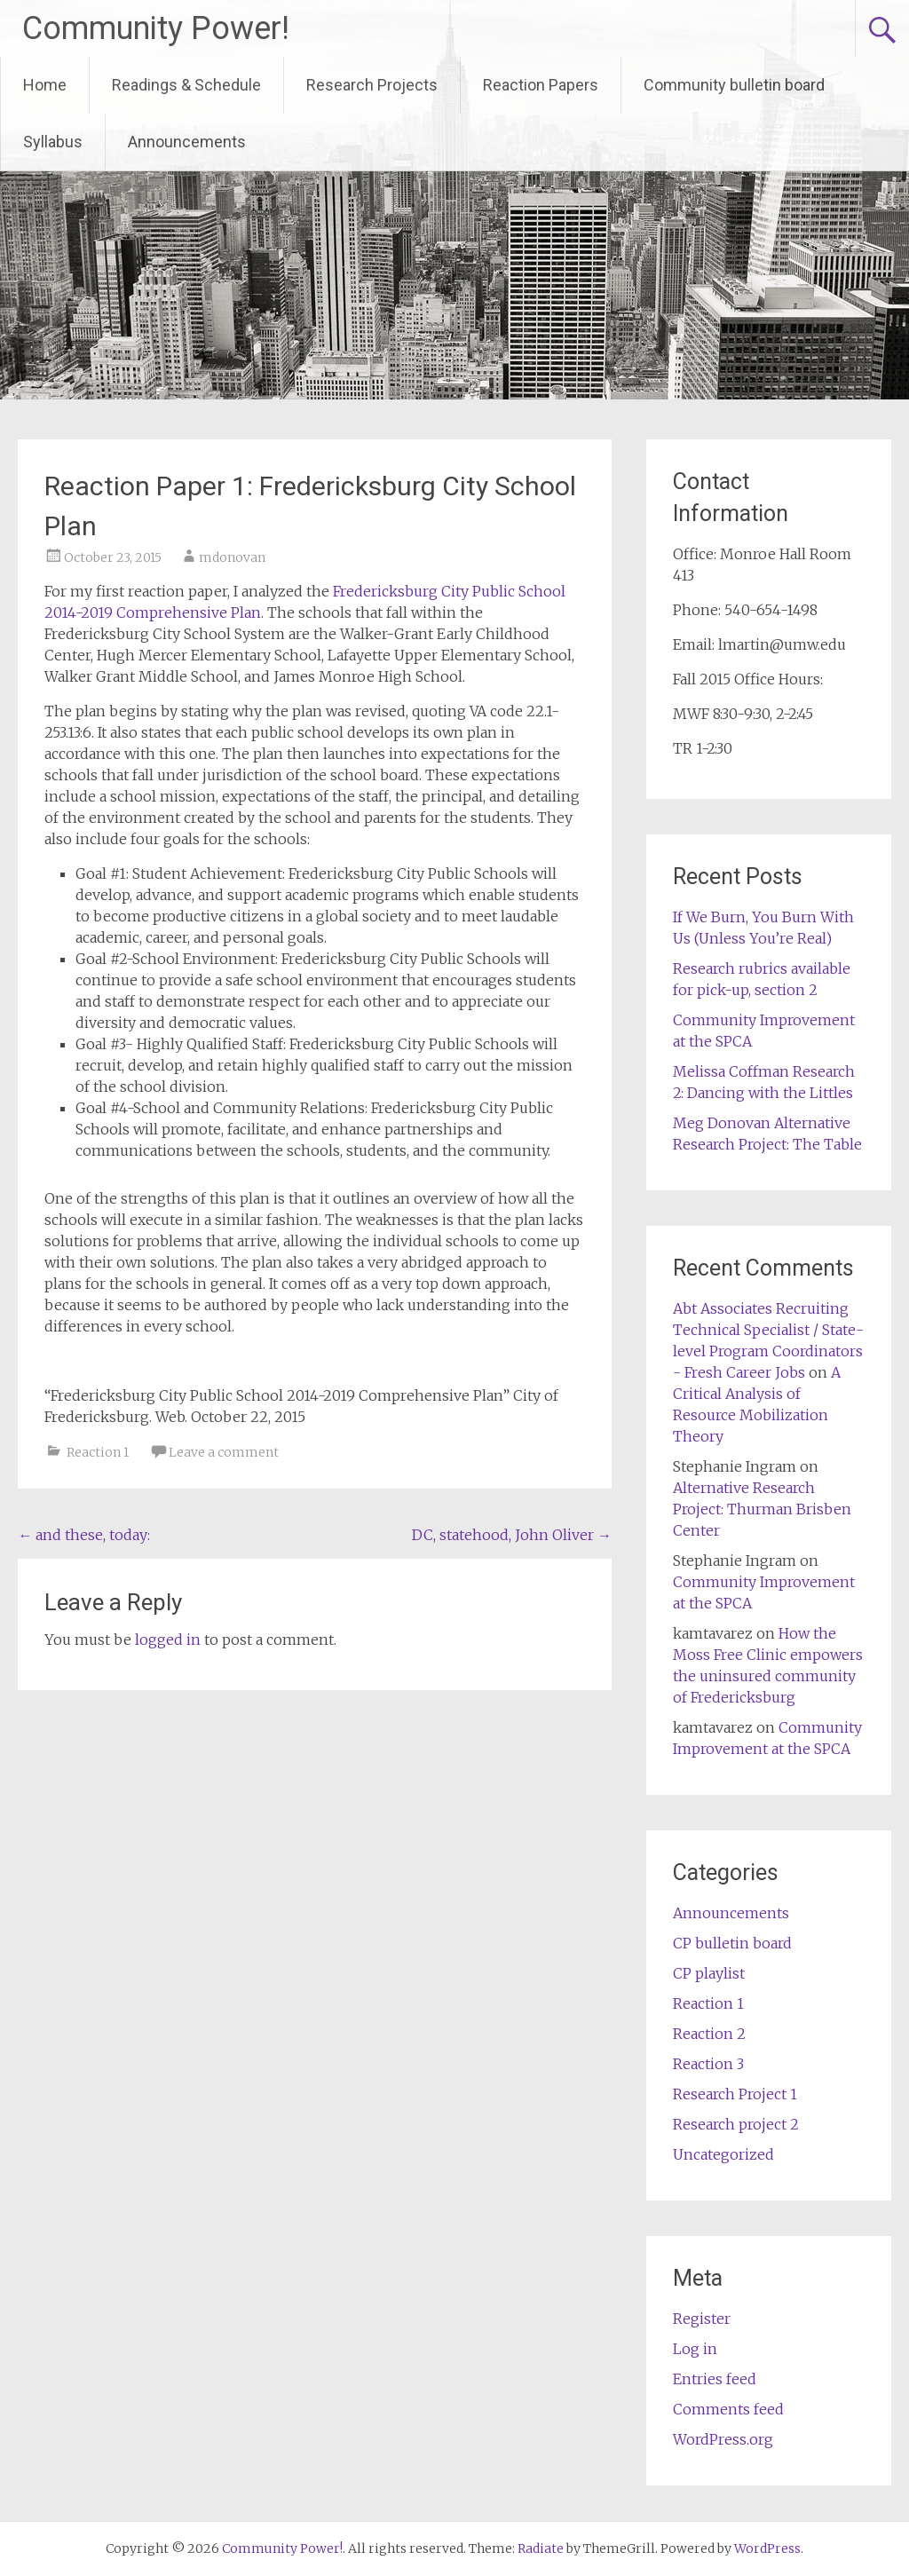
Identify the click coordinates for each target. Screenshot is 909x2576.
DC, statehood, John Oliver (512, 1535)
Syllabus (53, 141)
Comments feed (728, 2409)
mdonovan (232, 557)
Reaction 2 (709, 2034)
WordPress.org (723, 2439)
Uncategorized (723, 2154)
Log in (695, 2349)
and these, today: (84, 1535)
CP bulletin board (732, 1943)
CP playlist (709, 1973)
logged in (168, 1639)
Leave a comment (224, 1452)
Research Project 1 (735, 2094)
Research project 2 (736, 2124)
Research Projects (372, 84)
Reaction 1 (98, 1452)
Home (45, 84)
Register (702, 2318)
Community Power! (155, 28)
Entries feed (714, 2379)
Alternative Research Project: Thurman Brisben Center (762, 1509)
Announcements (187, 141)
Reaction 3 (708, 2064)
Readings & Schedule (186, 84)
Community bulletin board (734, 84)
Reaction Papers (540, 84)
